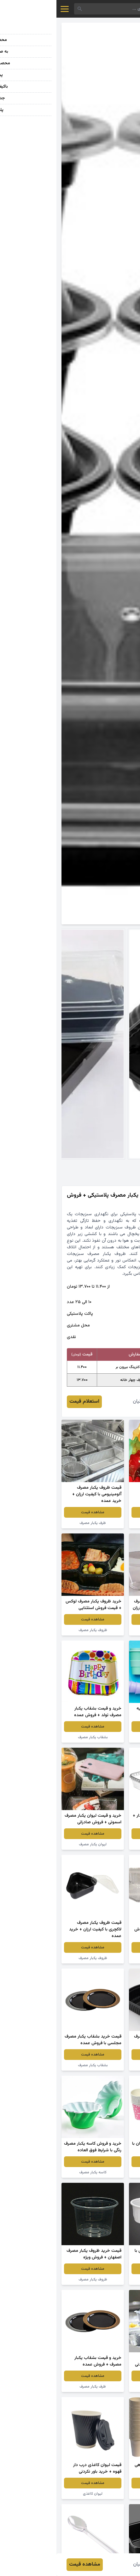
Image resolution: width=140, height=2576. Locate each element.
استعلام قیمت (28, 1402)
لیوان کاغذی (36, 2494)
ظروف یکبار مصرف (104, 1523)
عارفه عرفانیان (90, 1402)
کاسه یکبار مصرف (36, 2172)
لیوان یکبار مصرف (104, 1737)
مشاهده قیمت (103, 1512)
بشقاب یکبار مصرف (36, 1737)
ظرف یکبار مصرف (36, 1523)
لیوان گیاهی (104, 2494)
